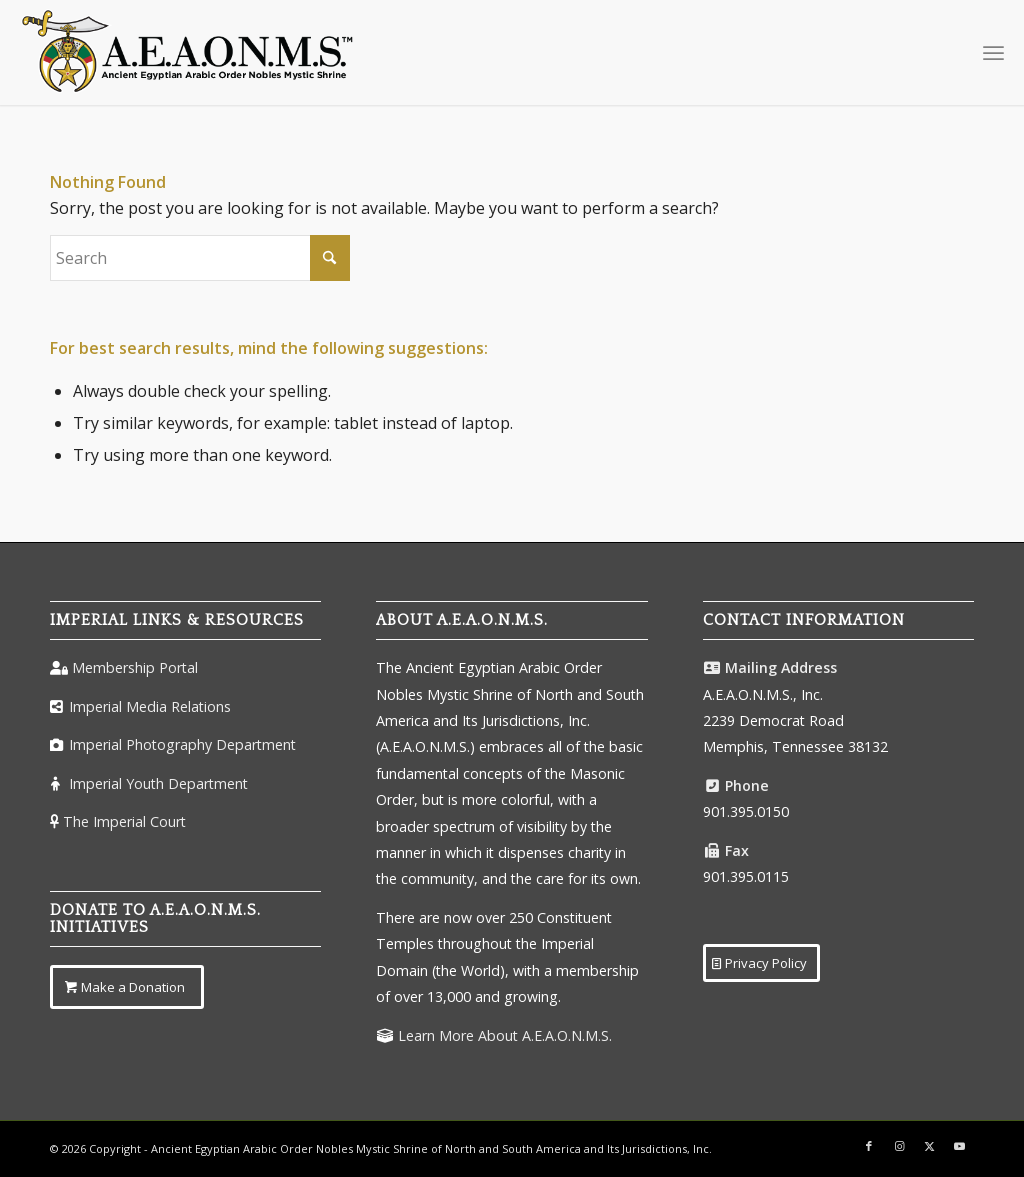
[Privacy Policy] (761, 963)
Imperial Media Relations (150, 706)
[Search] (200, 258)
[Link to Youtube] (959, 1146)
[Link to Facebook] (869, 1146)
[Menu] (993, 52)
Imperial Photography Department (182, 744)
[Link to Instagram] (899, 1146)
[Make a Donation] (127, 987)
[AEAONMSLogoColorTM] (188, 52)
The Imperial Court (124, 821)
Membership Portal (135, 667)
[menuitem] (993, 52)
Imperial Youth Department (158, 783)
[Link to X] (929, 1146)
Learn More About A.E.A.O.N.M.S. (505, 1035)
